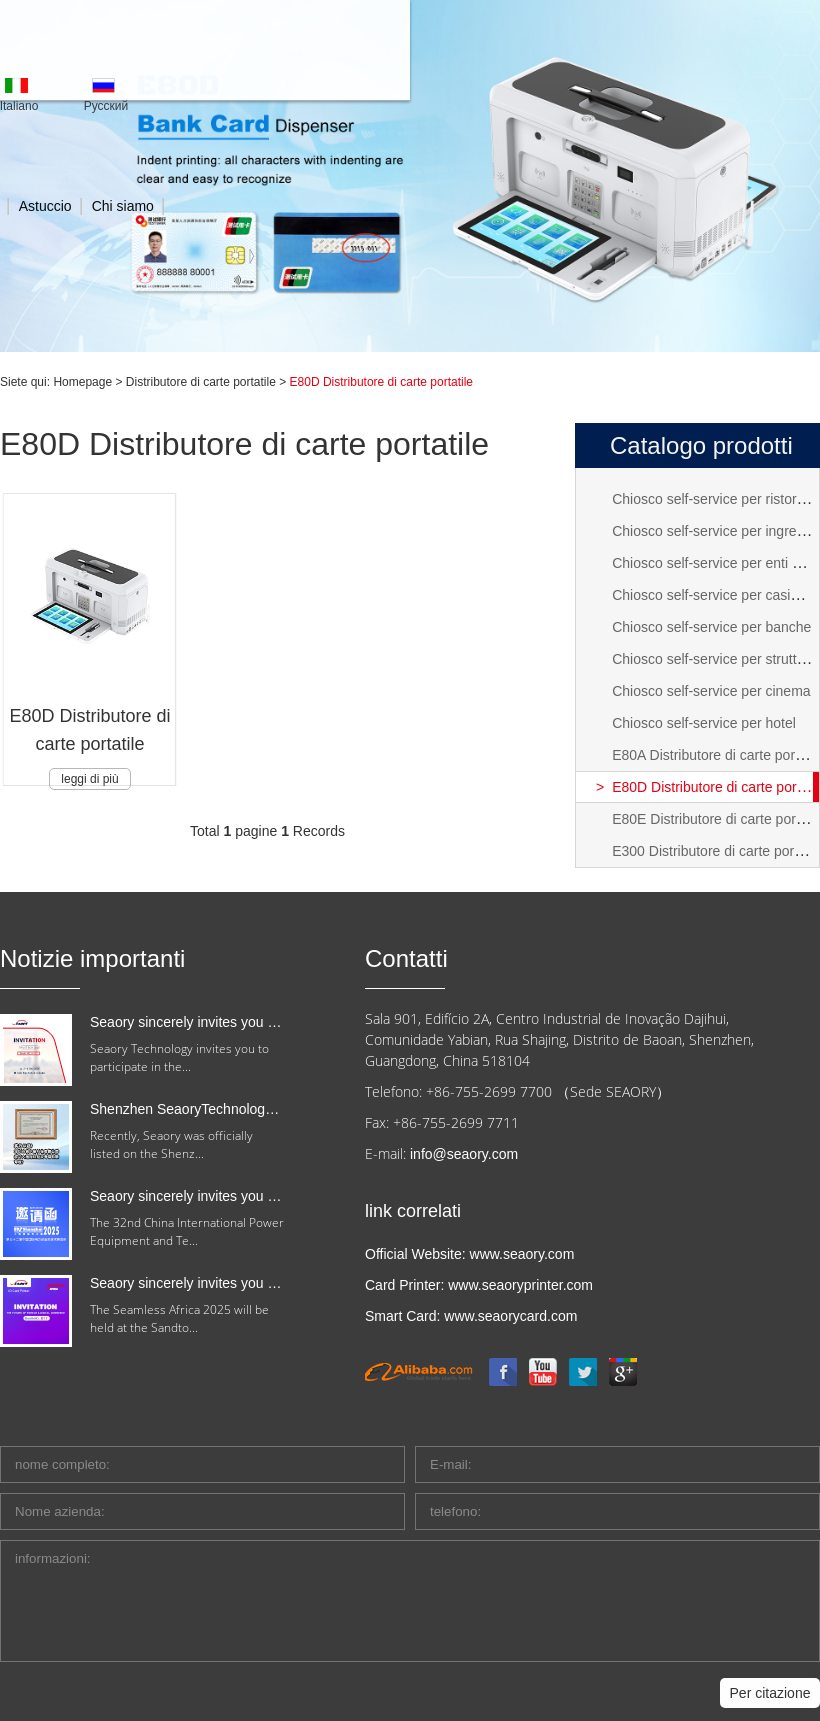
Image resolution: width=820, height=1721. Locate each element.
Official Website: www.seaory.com (469, 1254)
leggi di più (89, 779)
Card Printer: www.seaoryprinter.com (479, 1285)
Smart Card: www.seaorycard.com (471, 1316)
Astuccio (45, 206)
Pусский (106, 106)
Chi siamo (123, 206)
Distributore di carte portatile (201, 382)
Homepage (82, 382)
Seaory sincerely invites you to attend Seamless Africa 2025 (275, 1283)
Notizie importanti (92, 958)
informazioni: (410, 1601)
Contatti (406, 958)
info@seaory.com (464, 1154)
